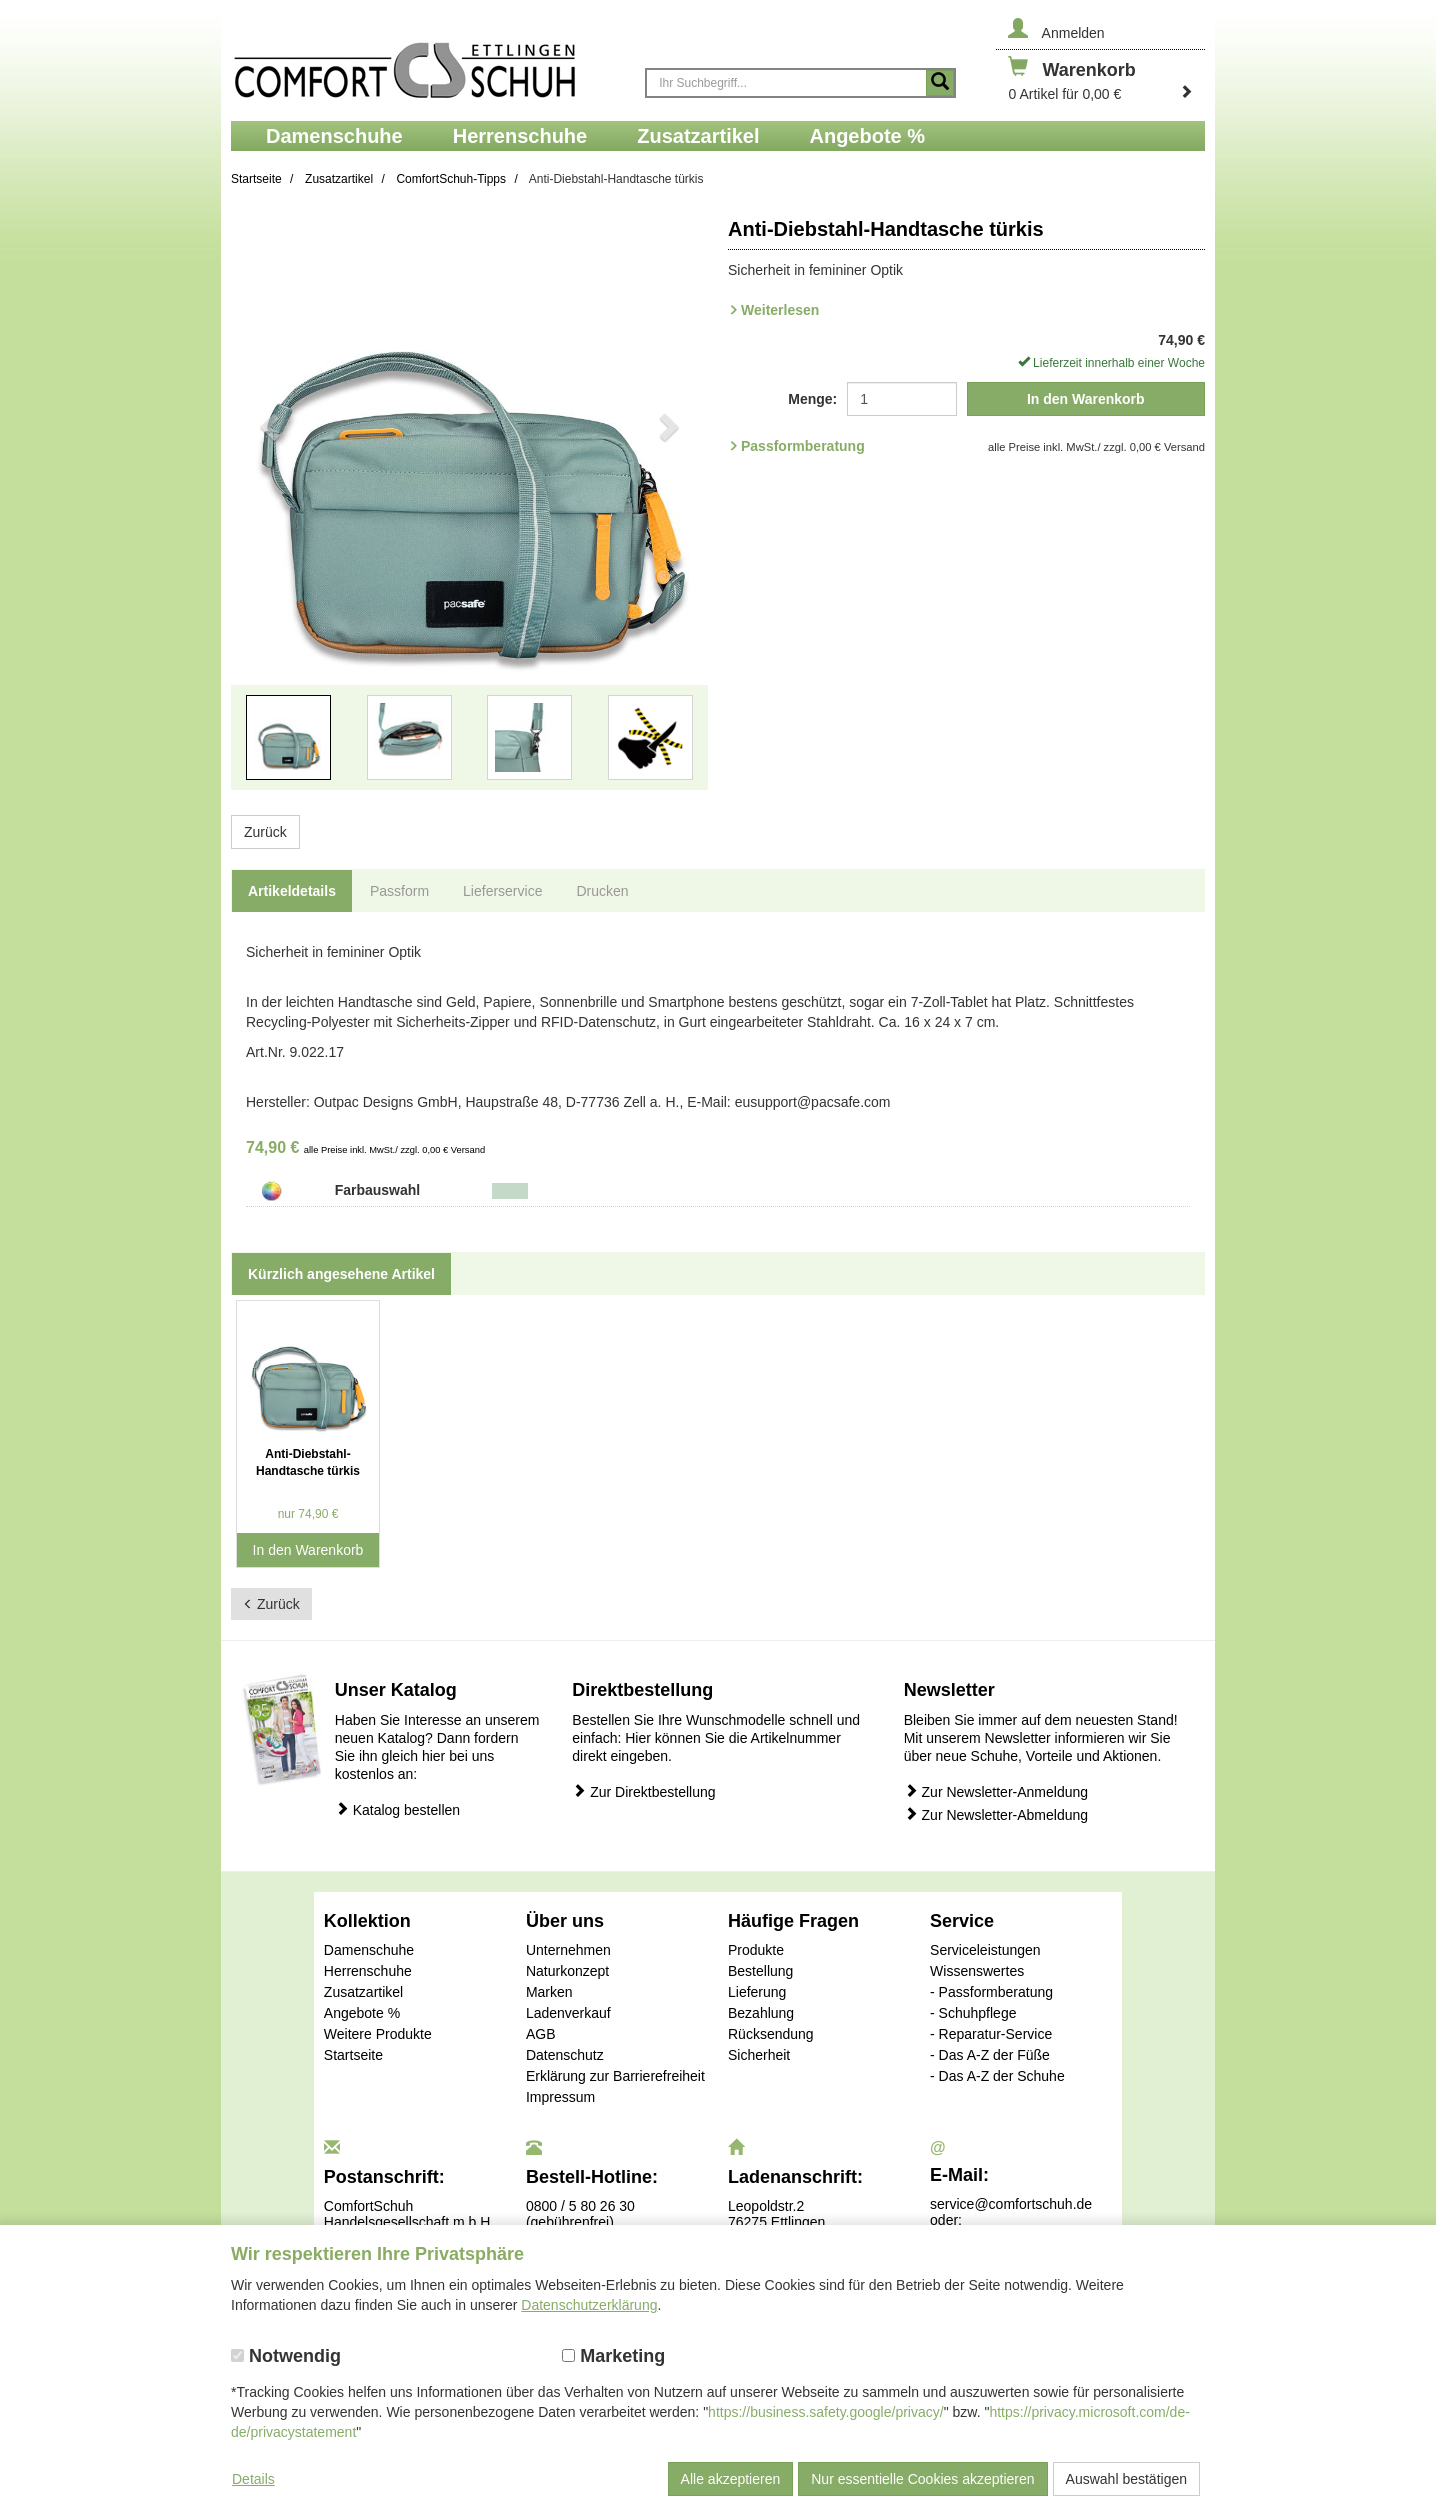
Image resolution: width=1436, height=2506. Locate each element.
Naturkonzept (567, 1971)
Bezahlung (761, 2013)
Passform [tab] (399, 891)
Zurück (265, 832)
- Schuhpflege (973, 2013)
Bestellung (760, 1971)
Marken (549, 1992)
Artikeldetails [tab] (292, 891)
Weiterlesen (780, 310)
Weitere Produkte (378, 2034)
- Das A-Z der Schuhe (997, 2076)
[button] (267, 511)
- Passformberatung (991, 1992)
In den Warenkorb (1086, 399)
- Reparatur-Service (991, 2034)
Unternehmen (568, 1950)
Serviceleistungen (985, 1950)
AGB (541, 2034)
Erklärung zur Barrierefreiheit (615, 2076)
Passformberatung (803, 446)
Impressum (560, 2097)
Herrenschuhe (368, 1971)
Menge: (812, 399)
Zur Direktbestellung (643, 1791)
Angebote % (362, 2013)
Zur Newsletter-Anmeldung (996, 1791)
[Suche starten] (940, 83)
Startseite (353, 2055)
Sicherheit (759, 2055)
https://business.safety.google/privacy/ (826, 2412)
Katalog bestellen (397, 1809)
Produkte (756, 1950)
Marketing (613, 2356)
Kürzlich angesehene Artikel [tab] (341, 1274)
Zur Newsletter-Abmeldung (996, 1814)
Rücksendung (771, 2034)
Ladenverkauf (568, 2013)
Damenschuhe (369, 1950)
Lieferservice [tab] (502, 891)
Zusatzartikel (363, 1992)
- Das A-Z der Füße (990, 2055)
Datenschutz (565, 2055)
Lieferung (757, 1992)
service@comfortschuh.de (1011, 2204)
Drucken (602, 891)
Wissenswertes (977, 1971)
